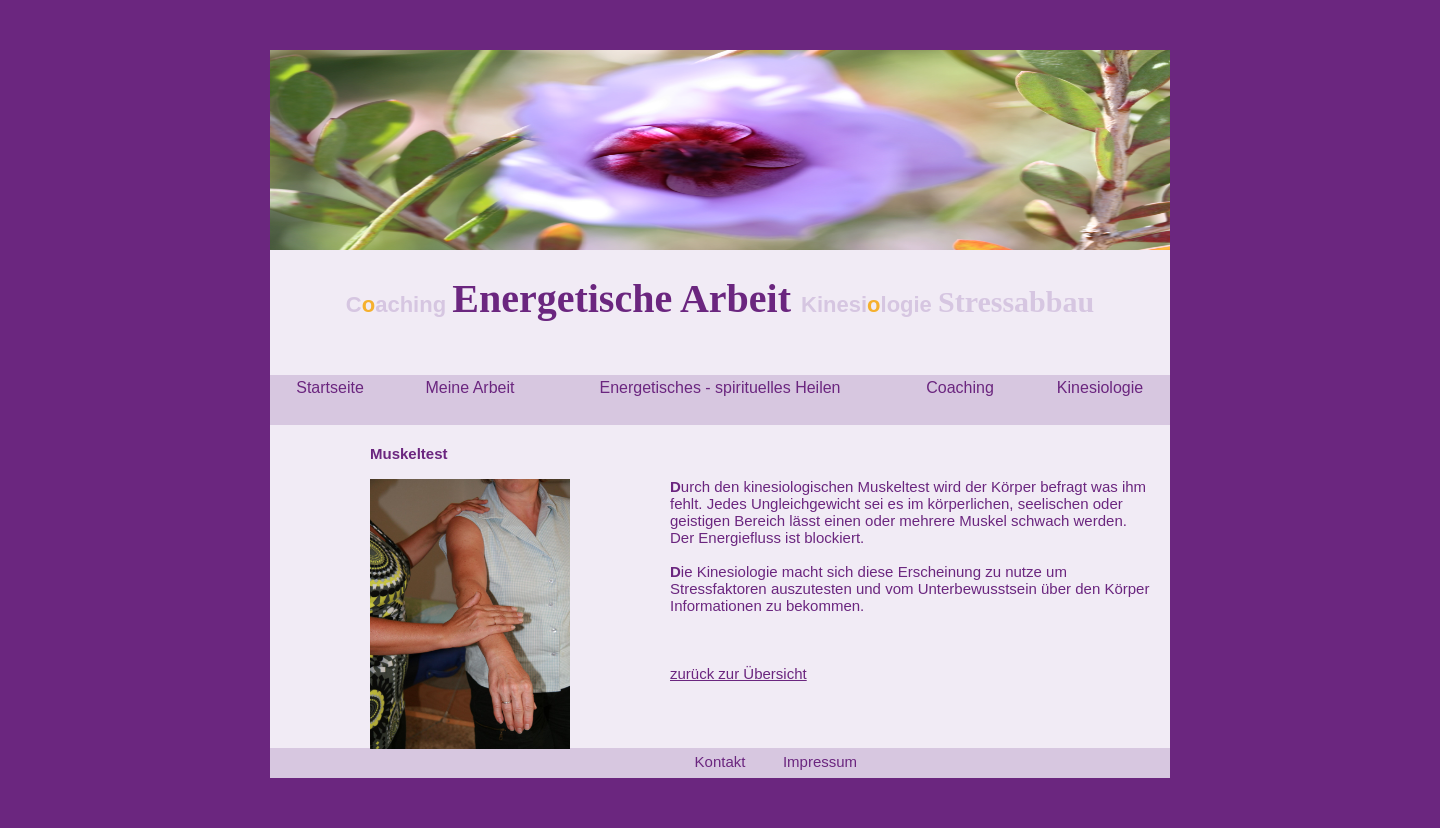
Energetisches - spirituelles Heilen (720, 387)
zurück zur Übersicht (738, 673)
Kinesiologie (1100, 387)
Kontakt (720, 761)
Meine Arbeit (470, 387)
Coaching (960, 387)
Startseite (330, 387)
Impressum (820, 761)
